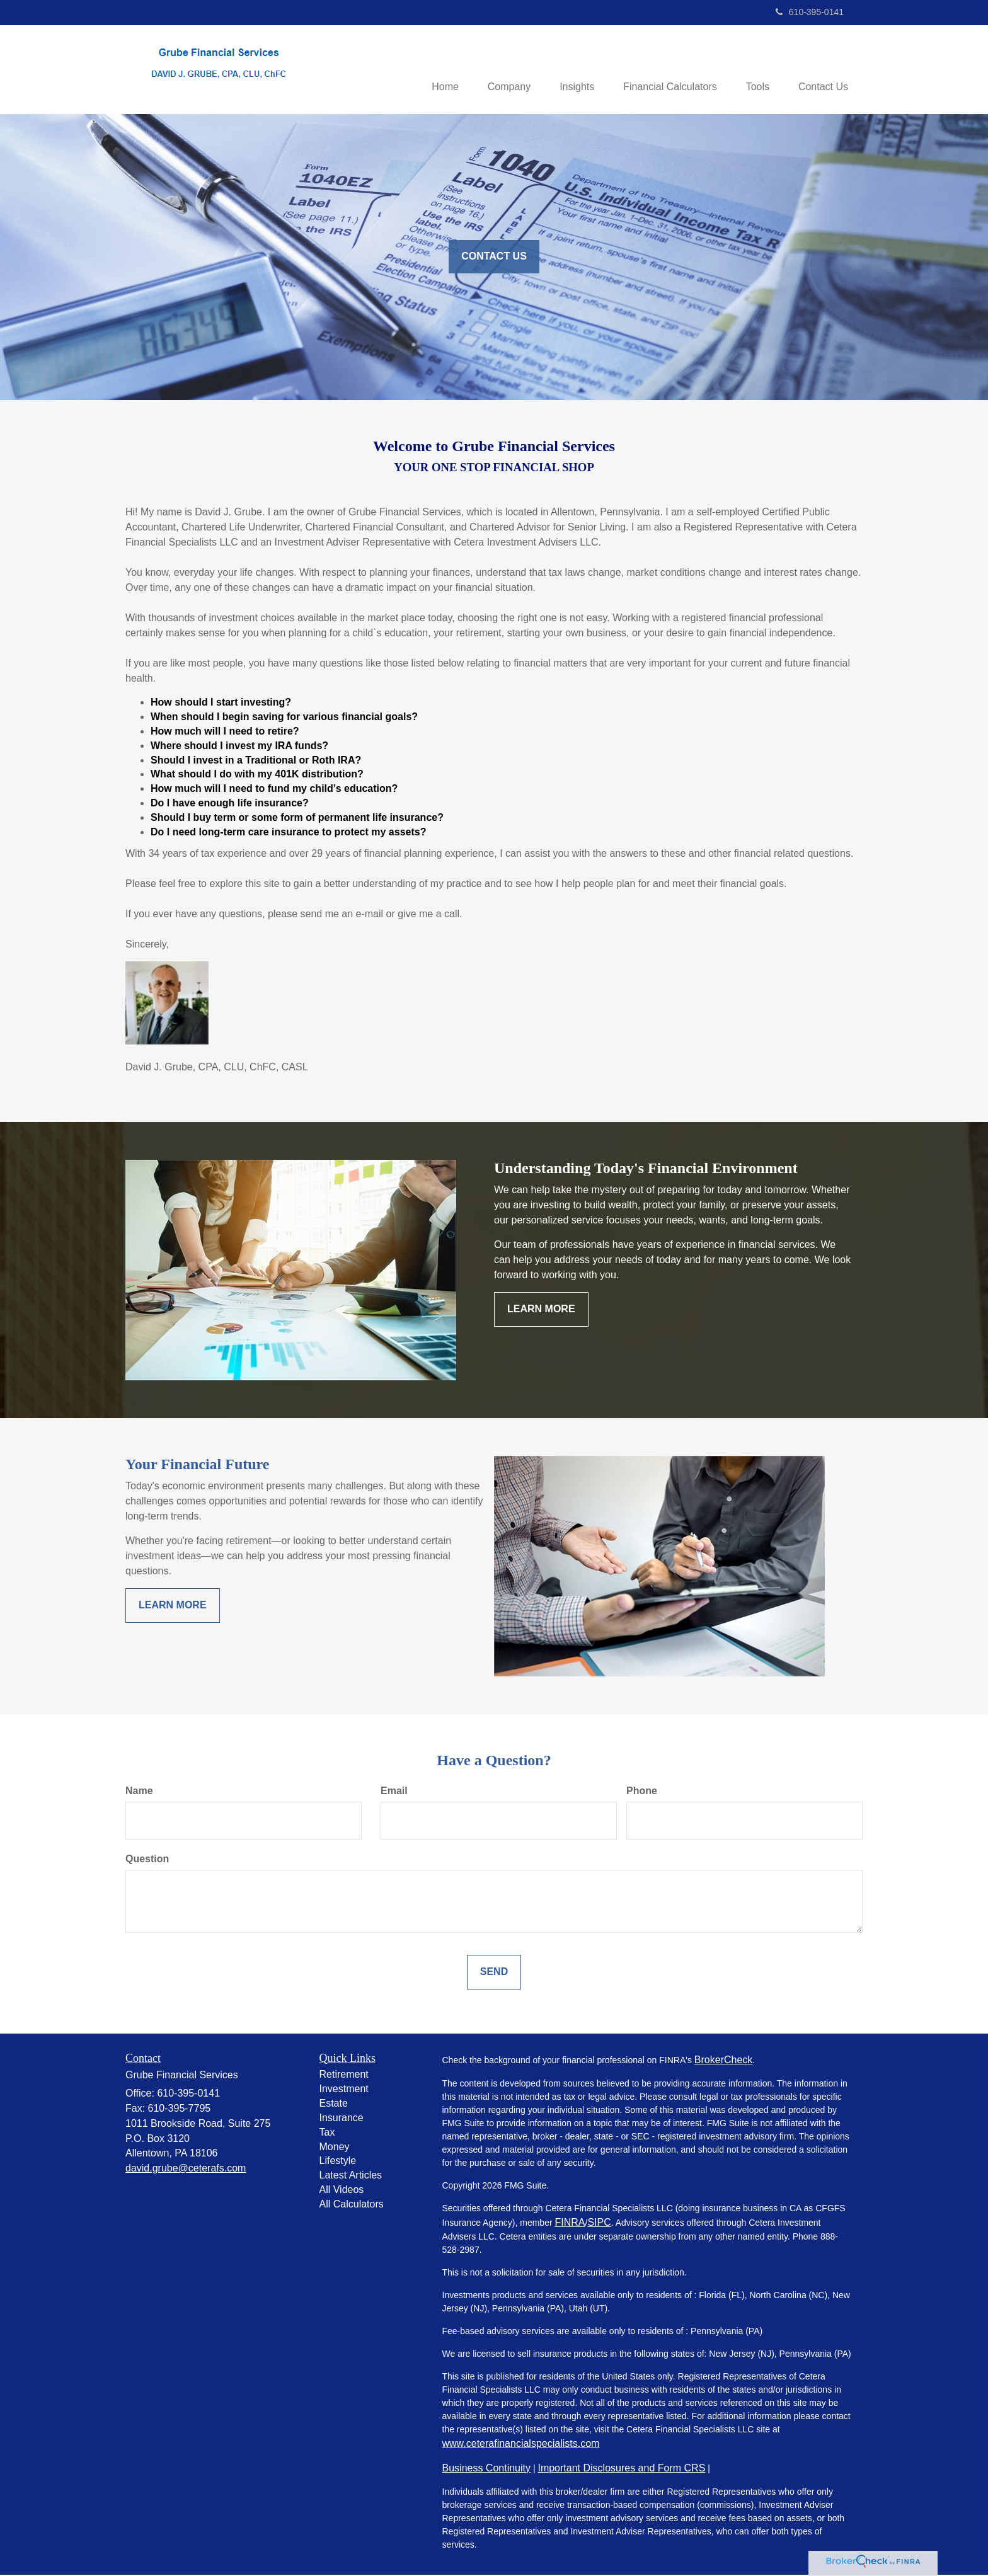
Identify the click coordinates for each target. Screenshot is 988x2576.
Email (394, 1792)
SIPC (599, 2223)
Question (147, 1859)
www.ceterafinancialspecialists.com (521, 2444)
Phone (641, 1792)
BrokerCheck (723, 2060)
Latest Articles (350, 2176)
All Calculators (351, 2205)
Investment (344, 2090)
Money (334, 2147)
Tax (327, 2132)
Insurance (341, 2119)
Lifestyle (338, 2161)
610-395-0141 (810, 12)
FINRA (569, 2223)
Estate (333, 2104)
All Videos (341, 2190)
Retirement (344, 2075)
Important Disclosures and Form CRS (621, 2468)
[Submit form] (494, 1972)
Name (139, 1792)
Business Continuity (486, 2468)
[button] (497, 69)
